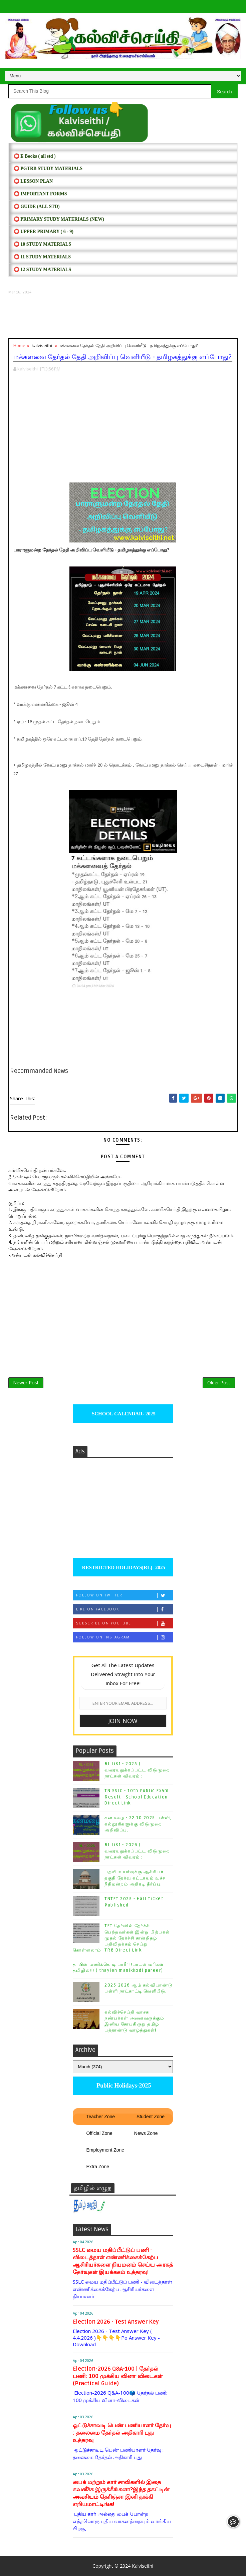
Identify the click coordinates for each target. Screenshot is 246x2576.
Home (19, 345)
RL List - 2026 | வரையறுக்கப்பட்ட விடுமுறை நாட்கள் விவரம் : (137, 1850)
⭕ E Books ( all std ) (35, 156)
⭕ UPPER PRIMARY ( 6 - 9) (43, 231)
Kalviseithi (142, 2566)
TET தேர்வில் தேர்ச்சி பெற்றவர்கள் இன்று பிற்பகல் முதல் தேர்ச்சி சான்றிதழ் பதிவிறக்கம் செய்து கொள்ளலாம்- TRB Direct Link (121, 1938)
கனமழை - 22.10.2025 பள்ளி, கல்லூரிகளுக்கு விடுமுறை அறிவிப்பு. (138, 1823)
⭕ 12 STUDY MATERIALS (42, 269)
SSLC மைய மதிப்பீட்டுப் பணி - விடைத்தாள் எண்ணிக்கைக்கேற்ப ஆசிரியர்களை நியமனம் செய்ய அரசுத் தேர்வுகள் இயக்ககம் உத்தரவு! (123, 2261)
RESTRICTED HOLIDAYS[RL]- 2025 (123, 1567)
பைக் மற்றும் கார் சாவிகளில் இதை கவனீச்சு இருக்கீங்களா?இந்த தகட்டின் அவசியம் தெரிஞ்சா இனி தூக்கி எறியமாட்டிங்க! (121, 2493)
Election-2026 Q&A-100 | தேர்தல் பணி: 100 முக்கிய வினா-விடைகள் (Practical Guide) (118, 2376)
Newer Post (26, 1382)
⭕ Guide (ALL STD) (37, 206)
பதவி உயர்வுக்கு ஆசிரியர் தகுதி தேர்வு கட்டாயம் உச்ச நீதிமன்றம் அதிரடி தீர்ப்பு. (135, 1877)
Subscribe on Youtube (124, 1623)
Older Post (218, 1382)
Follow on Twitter (124, 1595)
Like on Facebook (124, 1609)
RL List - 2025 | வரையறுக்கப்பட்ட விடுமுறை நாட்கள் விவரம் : (137, 1769)
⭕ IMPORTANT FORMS (40, 193)
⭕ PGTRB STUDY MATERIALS (48, 168)
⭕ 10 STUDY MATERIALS (42, 244)
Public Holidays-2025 (123, 2085)
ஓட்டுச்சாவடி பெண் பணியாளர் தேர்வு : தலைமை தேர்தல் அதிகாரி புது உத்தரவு (122, 2433)
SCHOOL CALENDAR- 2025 (123, 1413)
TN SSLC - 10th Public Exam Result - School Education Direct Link (136, 1796)
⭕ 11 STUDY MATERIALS (42, 256)
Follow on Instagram (124, 1637)
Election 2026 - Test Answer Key (116, 2321)
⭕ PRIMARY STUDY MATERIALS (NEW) (59, 219)
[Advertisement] (123, 316)
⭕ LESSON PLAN (33, 181)
